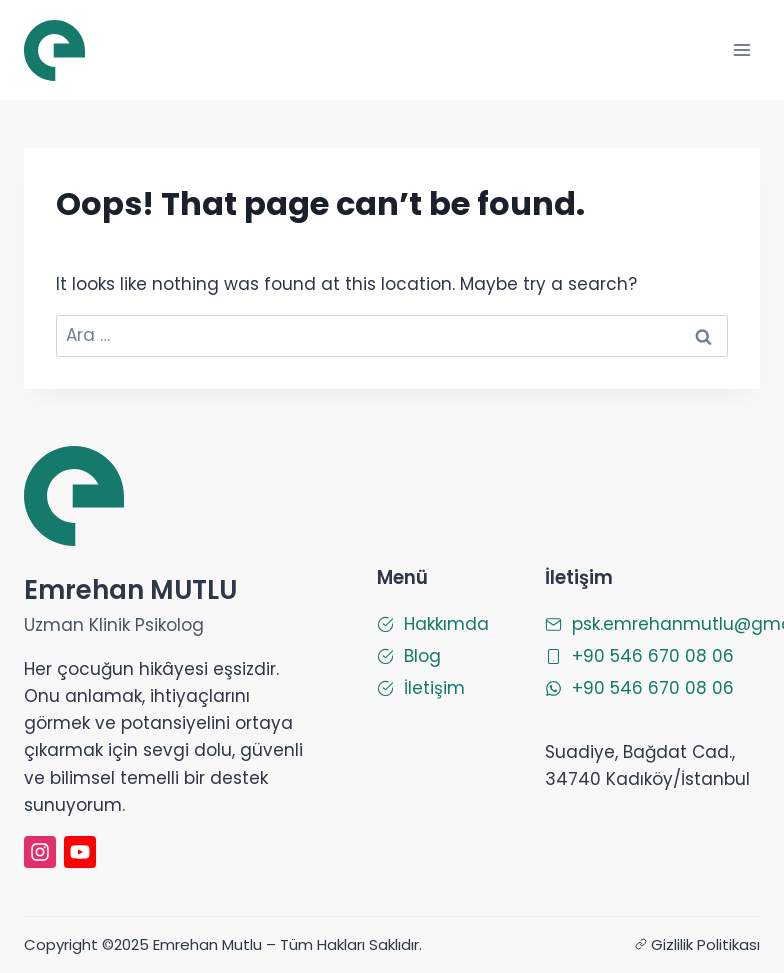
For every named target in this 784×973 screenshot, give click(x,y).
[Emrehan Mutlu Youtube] (80, 852)
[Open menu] (741, 49)
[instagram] (40, 852)
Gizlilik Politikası (705, 944)
